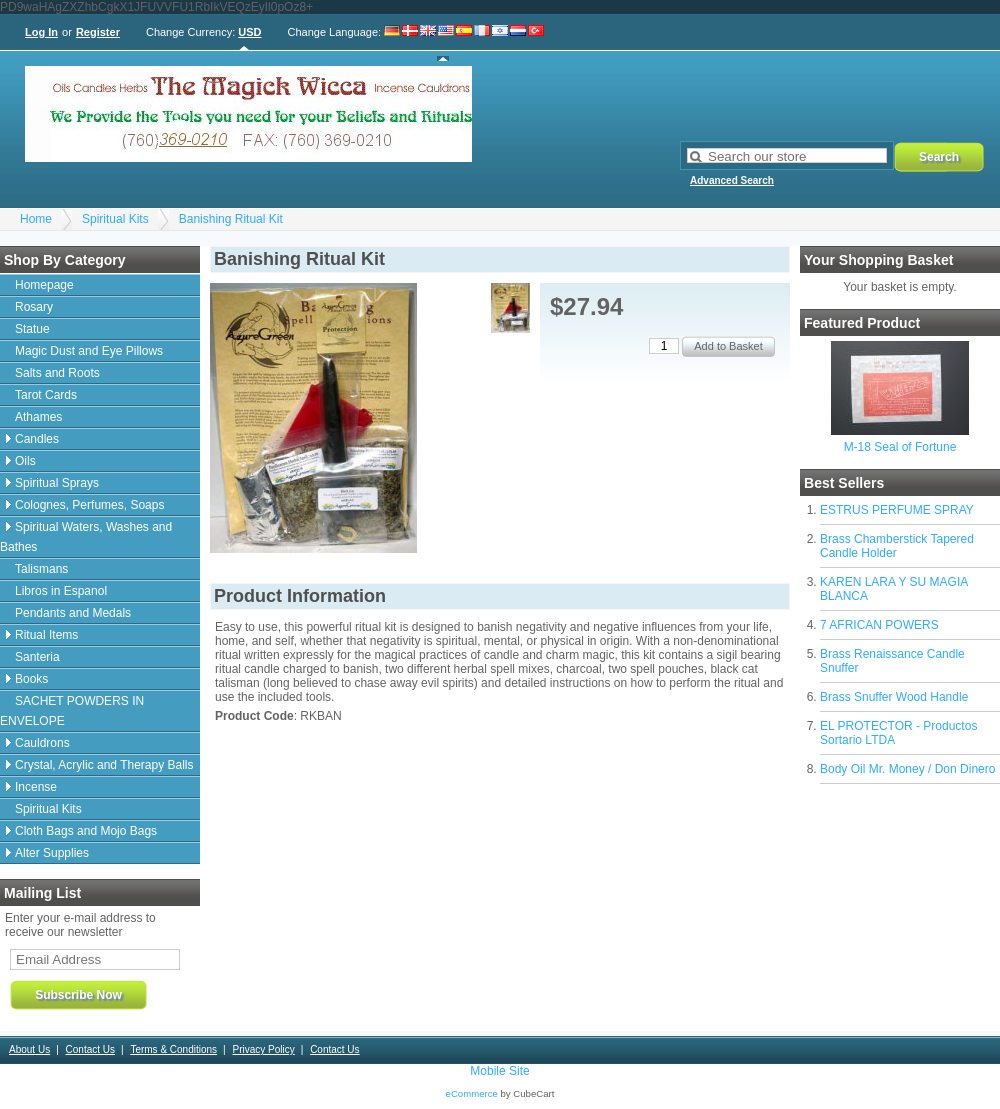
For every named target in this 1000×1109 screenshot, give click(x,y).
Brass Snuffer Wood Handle (894, 697)
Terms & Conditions (173, 1049)
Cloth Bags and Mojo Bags (86, 831)
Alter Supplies (52, 853)
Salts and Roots (57, 373)
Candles (37, 439)
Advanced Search (732, 180)
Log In (41, 32)
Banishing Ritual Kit (231, 219)
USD (249, 32)
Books (31, 679)
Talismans (41, 569)
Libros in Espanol (61, 591)
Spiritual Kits (115, 219)
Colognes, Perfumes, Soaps (89, 505)
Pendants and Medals (73, 613)
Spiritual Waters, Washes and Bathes (86, 537)
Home (36, 219)
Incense (36, 787)
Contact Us (90, 1049)
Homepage (44, 285)
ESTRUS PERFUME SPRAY (897, 510)
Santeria (37, 657)
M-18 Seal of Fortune (900, 447)
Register (98, 32)
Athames (38, 417)
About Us (29, 1049)
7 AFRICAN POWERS (879, 625)
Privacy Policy (263, 1049)
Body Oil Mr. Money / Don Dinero (907, 769)
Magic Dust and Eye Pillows (89, 351)
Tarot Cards (46, 395)
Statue (32, 329)
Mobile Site (499, 1071)
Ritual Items (46, 635)
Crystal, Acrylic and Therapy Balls (104, 765)
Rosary (34, 307)
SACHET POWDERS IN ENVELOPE (72, 711)
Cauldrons (42, 743)
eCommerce (472, 1093)
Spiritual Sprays (57, 483)
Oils (25, 461)
